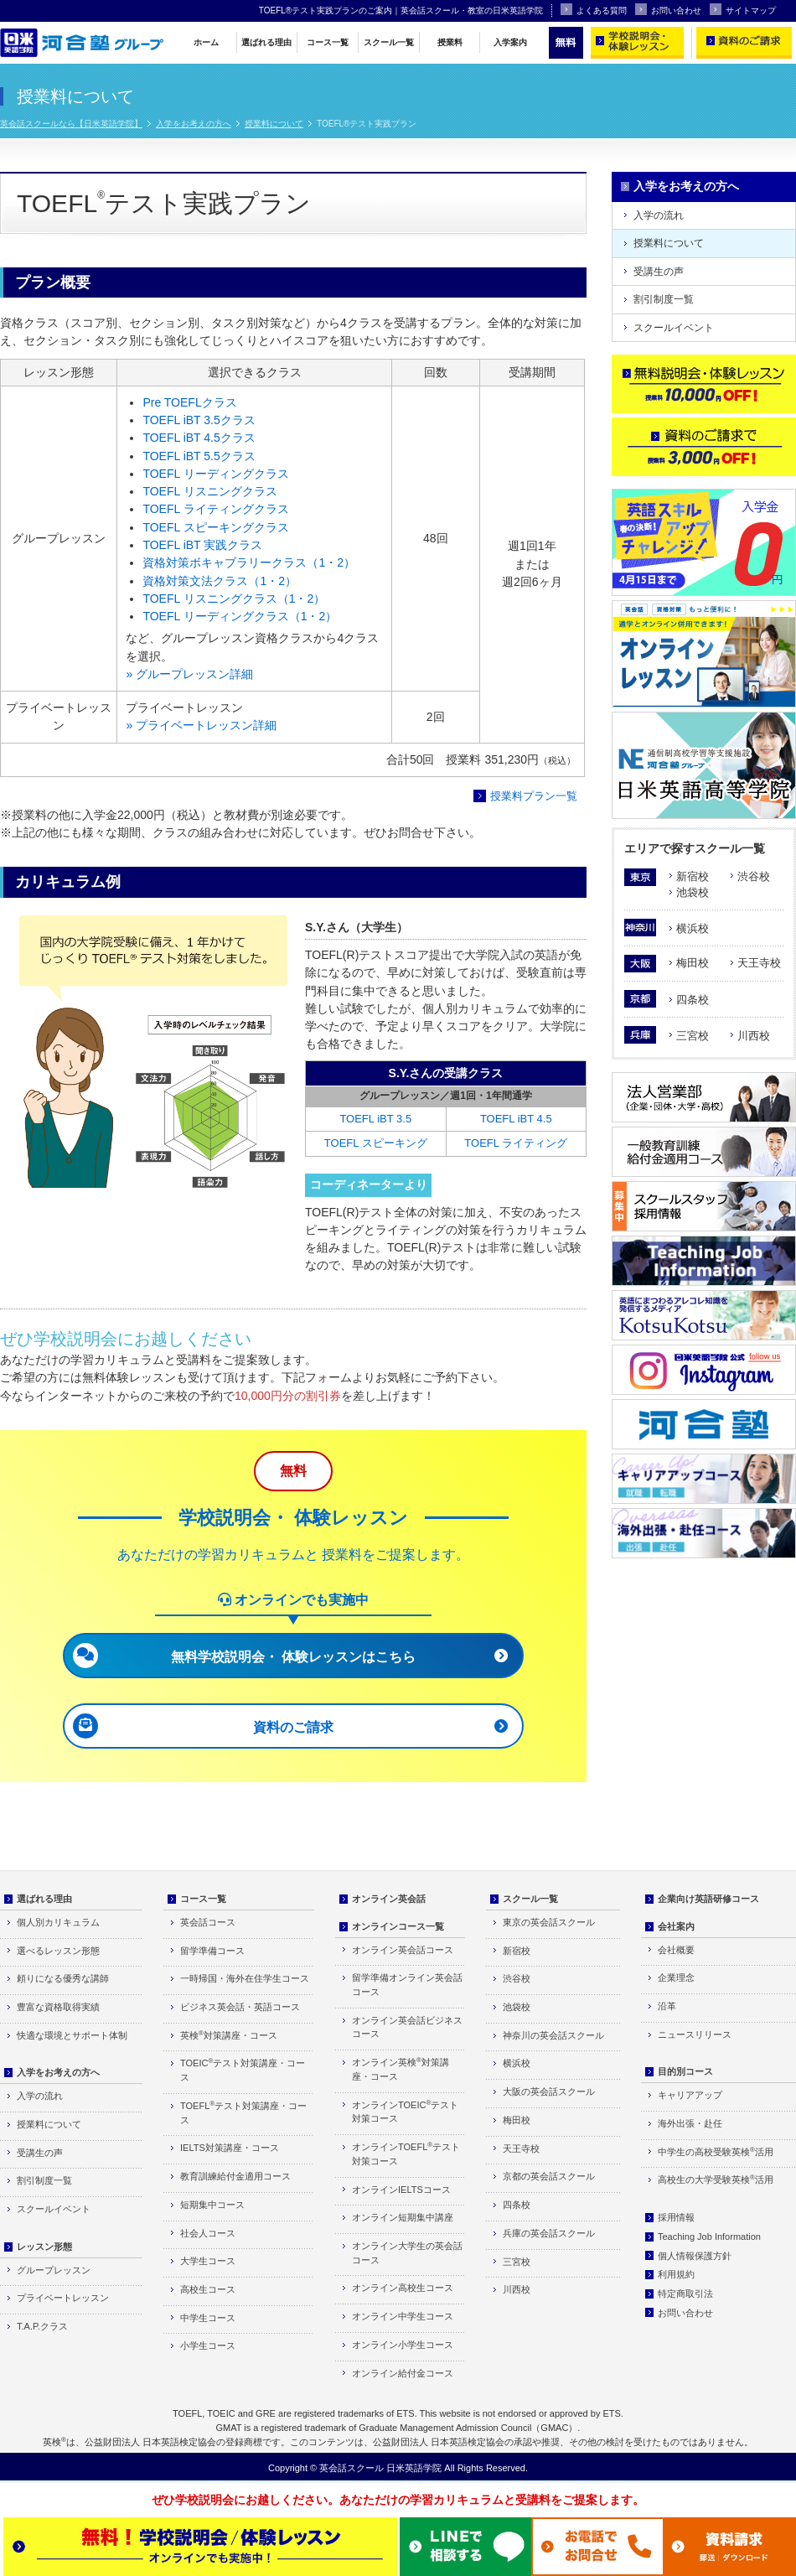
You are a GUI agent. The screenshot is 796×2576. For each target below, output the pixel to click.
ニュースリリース (694, 2034)
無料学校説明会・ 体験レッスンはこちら (293, 1657)
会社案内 (676, 1926)
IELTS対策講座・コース (229, 2148)
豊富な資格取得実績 (58, 2007)
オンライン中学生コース (402, 2316)
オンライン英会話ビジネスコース (407, 2027)
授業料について (274, 123)
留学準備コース (212, 1951)
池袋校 (692, 892)
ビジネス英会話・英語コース (240, 2007)
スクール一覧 (389, 42)
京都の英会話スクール (549, 2176)
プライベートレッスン (63, 2298)
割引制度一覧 (663, 299)
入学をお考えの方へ (193, 123)
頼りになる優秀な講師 (63, 1978)
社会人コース (207, 2233)
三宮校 (692, 1035)
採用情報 (676, 2217)
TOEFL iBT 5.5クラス (198, 456)
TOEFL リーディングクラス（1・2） (239, 616)
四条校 (692, 999)
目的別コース (685, 2071)
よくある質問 (594, 9)
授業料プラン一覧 (533, 796)
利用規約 (676, 2274)
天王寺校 (759, 962)
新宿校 (692, 876)
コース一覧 (328, 42)
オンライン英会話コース (402, 1950)
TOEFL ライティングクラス (215, 509)
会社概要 (676, 1950)
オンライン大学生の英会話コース (407, 2253)
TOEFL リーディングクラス (215, 473)
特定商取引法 (685, 2293)
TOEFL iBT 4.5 (516, 1118)
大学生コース (207, 2261)
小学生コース (207, 2345)
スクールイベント (673, 328)
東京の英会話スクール (549, 1922)
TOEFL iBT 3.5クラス (198, 420)
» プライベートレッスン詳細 (201, 725)
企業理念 (676, 1977)
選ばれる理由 (266, 42)
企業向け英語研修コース (708, 1899)
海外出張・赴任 (690, 2123)
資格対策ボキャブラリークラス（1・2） (248, 562)
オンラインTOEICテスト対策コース (405, 2111)
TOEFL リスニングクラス (209, 491)
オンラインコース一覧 (398, 1926)
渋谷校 (753, 876)
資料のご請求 (293, 1727)
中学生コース (207, 2318)
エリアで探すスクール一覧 (694, 848)
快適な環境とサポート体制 (72, 2035)
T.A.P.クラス (42, 2326)
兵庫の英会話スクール (549, 2233)
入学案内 (510, 42)
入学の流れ (658, 215)
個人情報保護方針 (694, 2256)
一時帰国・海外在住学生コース (244, 1978)
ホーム (206, 42)
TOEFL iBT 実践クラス (202, 545)
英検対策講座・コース (228, 2034)
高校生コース (207, 2289)
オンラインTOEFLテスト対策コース (406, 2153)
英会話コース (207, 1922)
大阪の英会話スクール (549, 2091)
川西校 (753, 1035)
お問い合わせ (668, 9)
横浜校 (692, 928)
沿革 (667, 2006)
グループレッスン (53, 2270)
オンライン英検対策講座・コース (400, 2068)
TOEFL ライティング (515, 1143)
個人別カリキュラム (58, 1922)
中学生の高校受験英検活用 (715, 2151)
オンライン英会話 (389, 1899)
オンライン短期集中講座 (402, 2217)
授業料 (450, 42)
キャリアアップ (690, 2095)
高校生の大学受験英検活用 (715, 2179)
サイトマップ (743, 9)
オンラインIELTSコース (401, 2190)
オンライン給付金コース (402, 2373)
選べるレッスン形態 (58, 1951)
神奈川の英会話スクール (553, 2035)
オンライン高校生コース (402, 2288)
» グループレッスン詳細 (189, 674)
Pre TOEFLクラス (189, 402)
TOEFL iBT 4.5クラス (198, 437)
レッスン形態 (44, 2247)
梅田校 (692, 962)
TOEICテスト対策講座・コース (242, 2069)
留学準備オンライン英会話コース (407, 1984)
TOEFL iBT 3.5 (375, 1118)
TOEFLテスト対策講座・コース (243, 2112)
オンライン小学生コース (402, 2345)
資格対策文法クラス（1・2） (219, 581)
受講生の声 (658, 272)
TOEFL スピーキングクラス (215, 527)
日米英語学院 (414, 2468)
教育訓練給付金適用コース (235, 2176)
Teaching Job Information (709, 2236)
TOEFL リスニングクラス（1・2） (233, 598)
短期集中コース (212, 2205)
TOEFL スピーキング (375, 1143)
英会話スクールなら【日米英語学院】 (71, 123)
